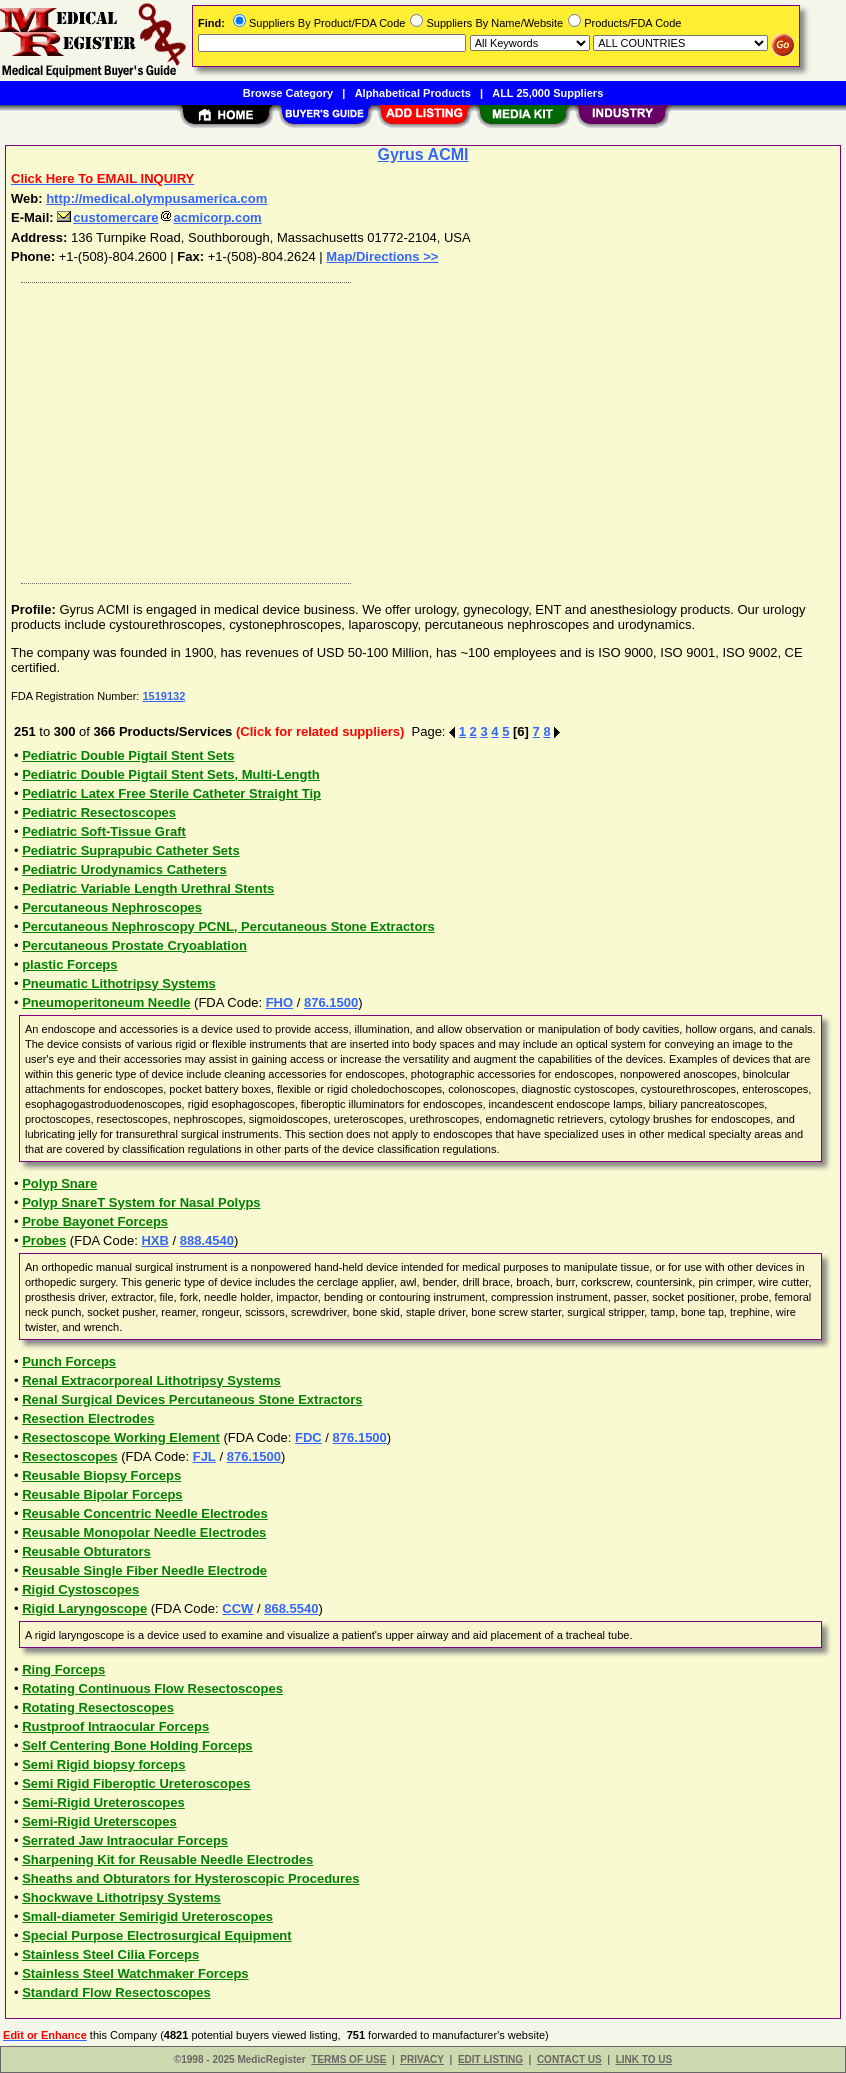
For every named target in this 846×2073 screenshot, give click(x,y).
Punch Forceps (69, 1361)
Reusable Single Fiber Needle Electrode (144, 1570)
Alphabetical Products (413, 93)
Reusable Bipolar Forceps (102, 1494)
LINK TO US (644, 2059)
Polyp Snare (59, 1183)
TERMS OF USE (348, 2059)
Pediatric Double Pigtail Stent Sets (128, 755)
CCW (237, 1608)
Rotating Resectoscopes (98, 1707)
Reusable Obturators (86, 1551)
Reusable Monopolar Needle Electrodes (144, 1532)
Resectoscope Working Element (121, 1437)
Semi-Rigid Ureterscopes (99, 1821)
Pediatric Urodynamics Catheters (124, 869)
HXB (154, 1240)
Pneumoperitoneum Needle (106, 1002)
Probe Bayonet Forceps (95, 1221)
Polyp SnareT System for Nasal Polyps (141, 1202)
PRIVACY (422, 2059)
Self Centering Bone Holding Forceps (137, 1745)
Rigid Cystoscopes (80, 1589)
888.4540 (207, 1240)
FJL (204, 1456)
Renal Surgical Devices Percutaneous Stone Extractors (192, 1399)
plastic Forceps (69, 964)
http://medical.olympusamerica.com (156, 198)
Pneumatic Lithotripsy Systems (119, 983)
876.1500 (331, 1002)
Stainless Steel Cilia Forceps (110, 1954)
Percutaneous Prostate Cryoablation (134, 945)
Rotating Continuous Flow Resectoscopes (152, 1688)
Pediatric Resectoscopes (99, 812)
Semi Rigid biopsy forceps (103, 1764)
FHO (279, 1002)
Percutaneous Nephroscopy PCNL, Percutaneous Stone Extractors (228, 926)
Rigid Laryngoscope (84, 1608)
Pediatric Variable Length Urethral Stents (148, 888)
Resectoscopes (69, 1456)
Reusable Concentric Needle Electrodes (145, 1513)
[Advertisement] (424, 428)
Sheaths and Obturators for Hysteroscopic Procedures (190, 1878)
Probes (44, 1240)
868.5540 (291, 1608)
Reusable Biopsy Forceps (101, 1475)
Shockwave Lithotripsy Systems (121, 1897)
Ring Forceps (63, 1669)
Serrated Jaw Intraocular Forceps (125, 1840)
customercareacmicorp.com (159, 217)
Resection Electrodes (88, 1418)
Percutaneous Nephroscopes (112, 907)
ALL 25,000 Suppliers (547, 93)
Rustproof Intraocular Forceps (115, 1726)
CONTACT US (569, 2059)
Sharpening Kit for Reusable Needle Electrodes (167, 1859)
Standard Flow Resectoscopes (116, 1992)
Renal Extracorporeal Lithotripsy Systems (151, 1380)
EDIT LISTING (490, 2059)
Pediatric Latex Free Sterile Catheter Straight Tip (171, 793)
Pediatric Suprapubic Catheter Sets (130, 850)
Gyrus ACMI (423, 154)
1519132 (163, 696)
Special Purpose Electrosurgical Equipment (156, 1935)
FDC (308, 1437)
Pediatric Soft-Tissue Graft (104, 831)
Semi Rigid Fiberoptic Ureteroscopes (136, 1783)
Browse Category (288, 93)
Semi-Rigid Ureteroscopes (103, 1802)
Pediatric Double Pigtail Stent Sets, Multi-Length (171, 774)
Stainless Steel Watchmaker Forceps (135, 1973)
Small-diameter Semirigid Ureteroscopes (147, 1916)
